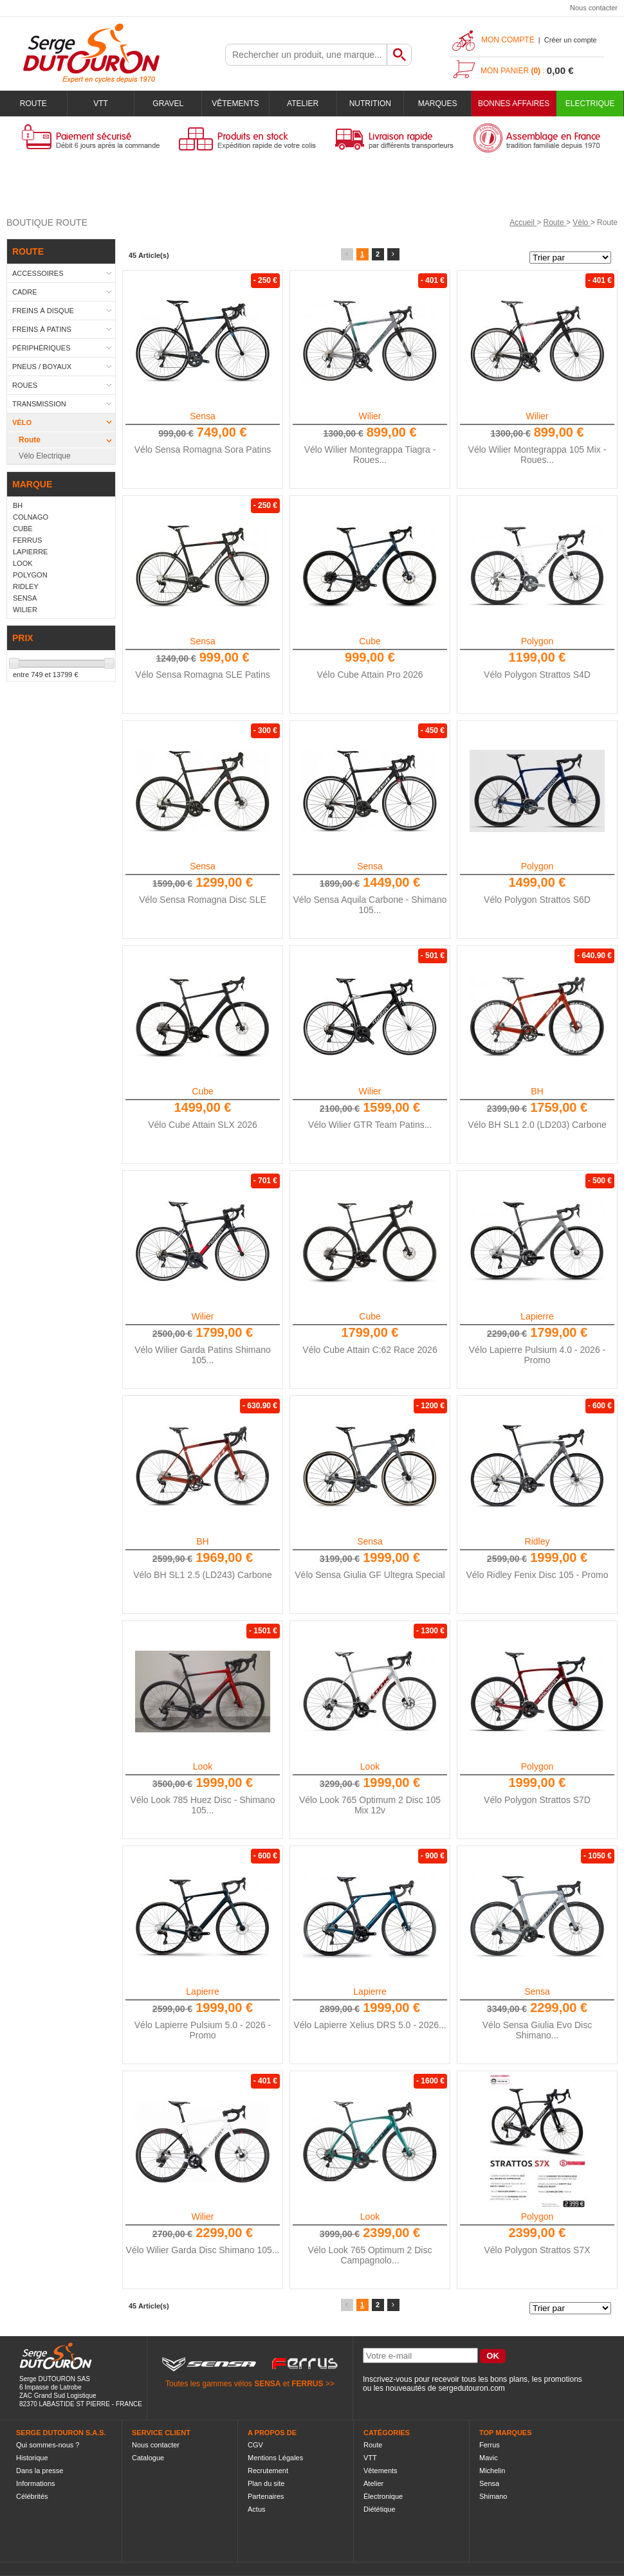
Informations (35, 2483)
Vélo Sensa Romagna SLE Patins (202, 674)
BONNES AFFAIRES (513, 103)
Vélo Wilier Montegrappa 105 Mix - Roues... (537, 454)
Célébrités (32, 2496)
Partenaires (266, 2496)
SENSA (267, 2383)
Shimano (493, 2496)
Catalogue (148, 2458)
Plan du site (266, 2483)
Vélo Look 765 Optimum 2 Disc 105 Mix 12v (370, 1805)
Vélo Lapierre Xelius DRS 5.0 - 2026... (369, 2025)
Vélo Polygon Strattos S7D (537, 1800)
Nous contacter (594, 8)
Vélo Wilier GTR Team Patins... (370, 1125)
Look (202, 1766)
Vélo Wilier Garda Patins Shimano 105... (202, 1355)
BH (537, 1091)
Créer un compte (570, 40)
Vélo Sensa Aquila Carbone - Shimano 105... (370, 904)
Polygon (537, 641)
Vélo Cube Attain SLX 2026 (202, 1125)
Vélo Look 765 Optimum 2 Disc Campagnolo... (370, 2255)
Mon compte (508, 39)
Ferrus (489, 2445)
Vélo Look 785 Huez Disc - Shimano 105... (203, 1805)
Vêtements (235, 103)
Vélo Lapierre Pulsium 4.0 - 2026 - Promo (537, 1355)
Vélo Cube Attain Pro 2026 (370, 674)
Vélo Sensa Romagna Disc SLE (202, 899)
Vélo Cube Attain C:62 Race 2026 (369, 1350)
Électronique (383, 2496)
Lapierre (536, 1316)
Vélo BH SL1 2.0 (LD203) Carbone (537, 1125)
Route (33, 103)
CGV (255, 2445)
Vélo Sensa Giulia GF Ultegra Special (370, 1575)
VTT (100, 103)
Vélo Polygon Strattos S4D (537, 674)
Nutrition (370, 103)
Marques (437, 103)
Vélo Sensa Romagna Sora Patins (202, 449)
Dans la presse (39, 2470)
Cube (369, 641)
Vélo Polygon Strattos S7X (537, 2250)
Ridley (537, 1541)
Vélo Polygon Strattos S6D (537, 899)
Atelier (302, 103)
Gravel (167, 103)
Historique (32, 2458)
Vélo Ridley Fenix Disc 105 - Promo (537, 1575)
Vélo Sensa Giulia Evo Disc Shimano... (537, 2030)
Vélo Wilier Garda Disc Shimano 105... (203, 2250)
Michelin (492, 2470)
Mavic (488, 2458)
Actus (257, 2509)
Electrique (590, 103)
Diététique (379, 2509)
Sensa (203, 416)
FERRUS (307, 2383)
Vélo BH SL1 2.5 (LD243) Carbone (202, 1575)
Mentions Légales (275, 2458)
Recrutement (268, 2470)
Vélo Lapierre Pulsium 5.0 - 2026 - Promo (202, 2030)
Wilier (370, 416)
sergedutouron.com (471, 2388)
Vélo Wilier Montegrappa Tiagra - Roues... (370, 454)
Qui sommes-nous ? (47, 2445)
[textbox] (306, 54)
